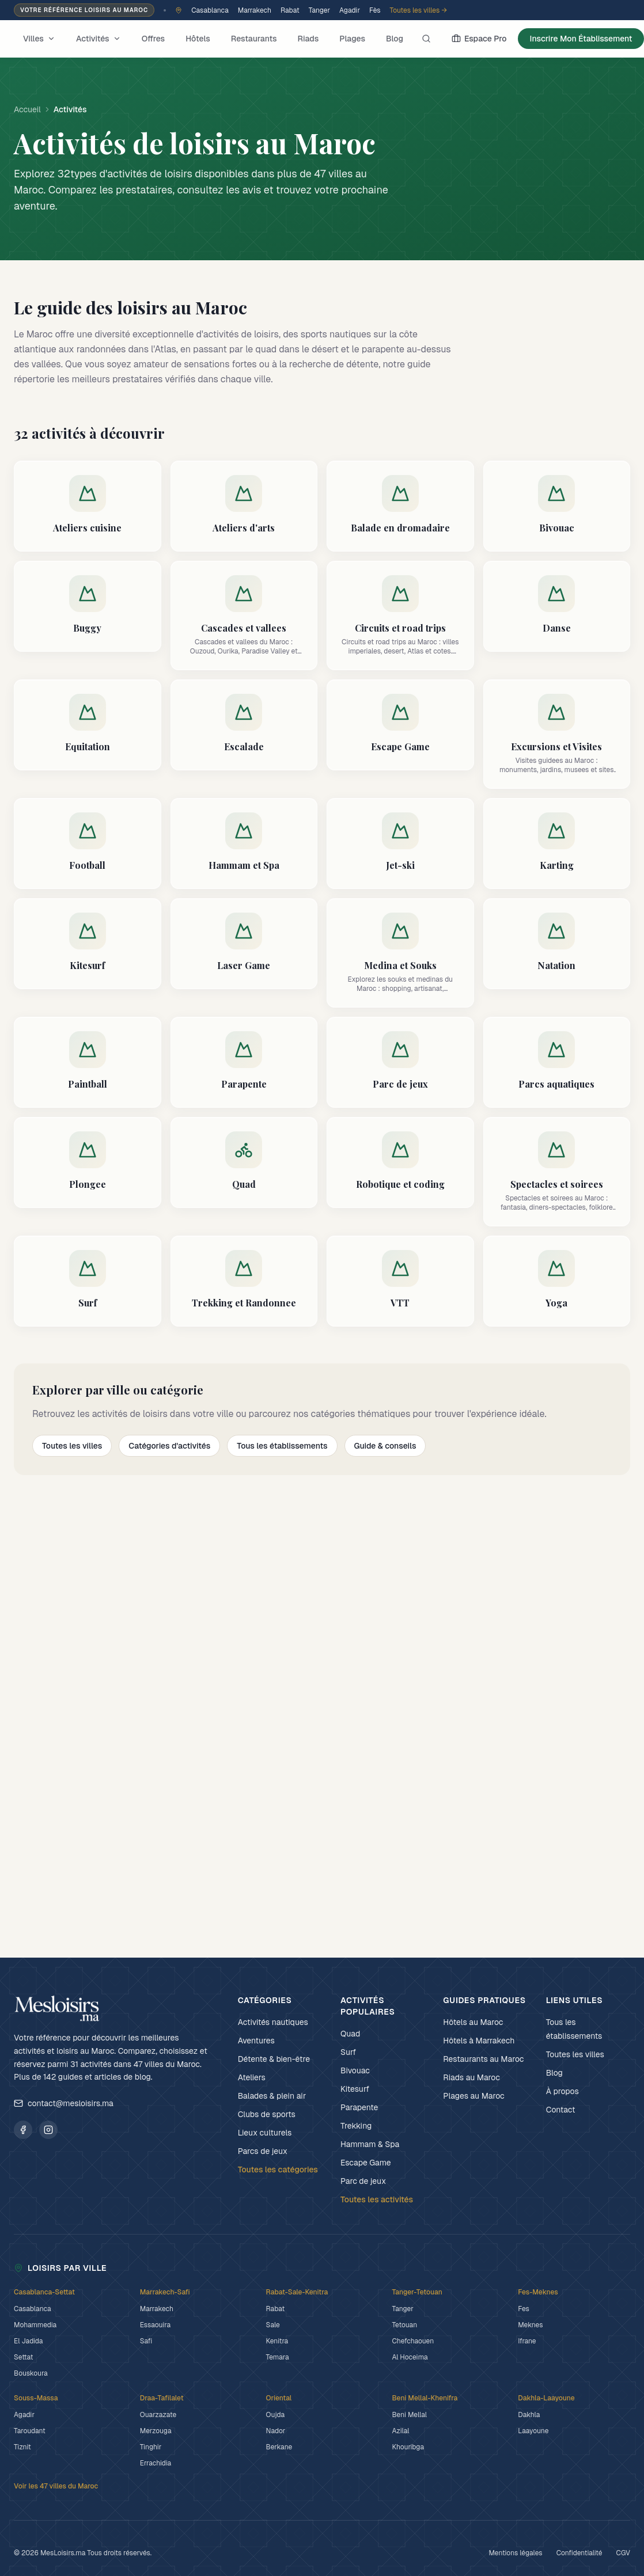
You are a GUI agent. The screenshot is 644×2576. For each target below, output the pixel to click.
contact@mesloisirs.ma (63, 2103)
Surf (348, 2052)
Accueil (27, 109)
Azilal (400, 2431)
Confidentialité (579, 2553)
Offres (153, 38)
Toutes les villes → (418, 10)
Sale (273, 2325)
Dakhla (529, 2414)
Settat (23, 2357)
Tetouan (404, 2325)
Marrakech (254, 10)
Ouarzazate (158, 2414)
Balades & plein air (272, 2096)
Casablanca (210, 10)
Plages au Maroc (473, 2096)
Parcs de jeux (262, 2151)
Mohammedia (35, 2325)
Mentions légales (515, 2553)
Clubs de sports (267, 2114)
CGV (623, 2553)
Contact (560, 2109)
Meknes (530, 2325)
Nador (276, 2431)
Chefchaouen (413, 2341)
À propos (562, 2091)
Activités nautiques (273, 2022)
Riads (308, 38)
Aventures (256, 2040)
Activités (98, 38)
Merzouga (156, 2431)
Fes (523, 2308)
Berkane (279, 2447)
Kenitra (277, 2341)
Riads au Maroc (471, 2077)
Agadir (349, 10)
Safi (146, 2341)
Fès (375, 10)
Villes (39, 38)
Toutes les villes (72, 1446)
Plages (352, 38)
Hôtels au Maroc (473, 2022)
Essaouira (155, 2325)
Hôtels (197, 38)
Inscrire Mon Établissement (580, 38)
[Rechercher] (426, 38)
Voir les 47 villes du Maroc (56, 2486)
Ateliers (252, 2077)
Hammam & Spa (369, 2144)
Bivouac (355, 2070)
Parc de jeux (363, 2181)
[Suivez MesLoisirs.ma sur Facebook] (23, 2130)
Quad (350, 2033)
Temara (277, 2357)
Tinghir (151, 2447)
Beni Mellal (409, 2414)
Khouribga (408, 2447)
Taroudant (30, 2431)
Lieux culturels (265, 2132)
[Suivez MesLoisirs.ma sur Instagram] (48, 2130)
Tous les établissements (282, 1446)
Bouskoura (31, 2373)
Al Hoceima (409, 2357)
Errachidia (155, 2463)
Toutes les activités (376, 2199)
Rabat (290, 10)
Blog (394, 38)
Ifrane (527, 2341)
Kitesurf (354, 2089)
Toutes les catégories (278, 2169)
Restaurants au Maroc (483, 2059)
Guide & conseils (385, 1446)
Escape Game (365, 2162)
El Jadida (28, 2341)
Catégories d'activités (169, 1446)
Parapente (359, 2107)
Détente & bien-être (274, 2059)
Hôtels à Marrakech (478, 2040)
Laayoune (533, 2431)
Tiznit (22, 2447)
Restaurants (254, 38)
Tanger (319, 10)
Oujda (275, 2414)
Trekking (356, 2126)
